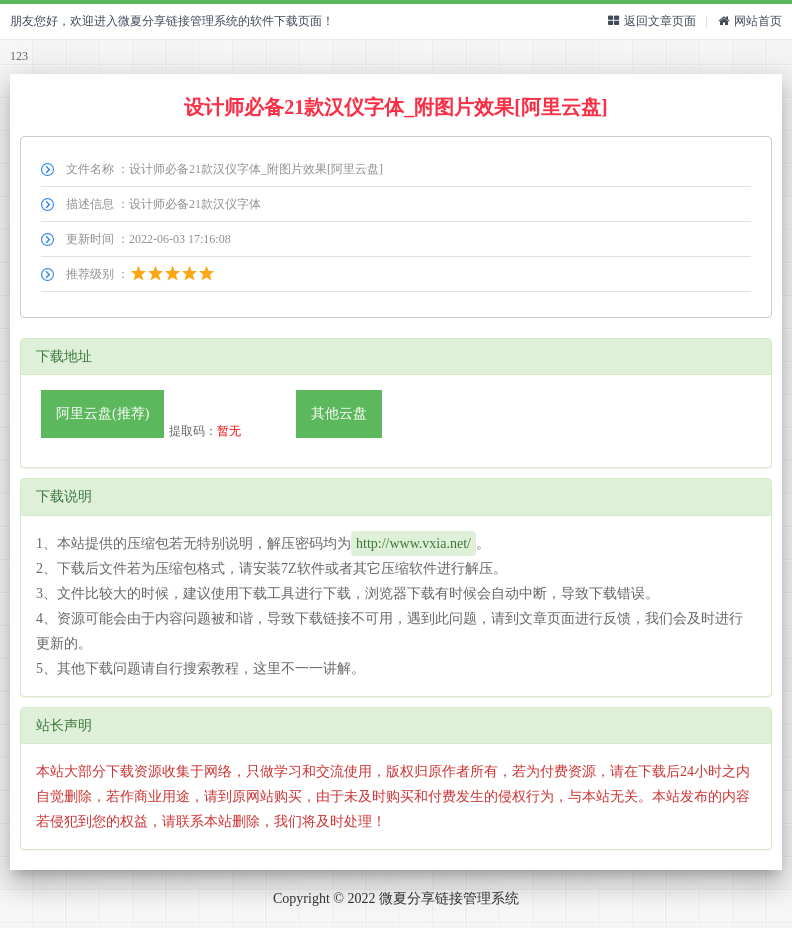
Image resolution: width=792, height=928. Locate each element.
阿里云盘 (102, 413)
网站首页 (750, 21)
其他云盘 (339, 413)
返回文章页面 (652, 21)
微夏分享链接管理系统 (449, 898)
